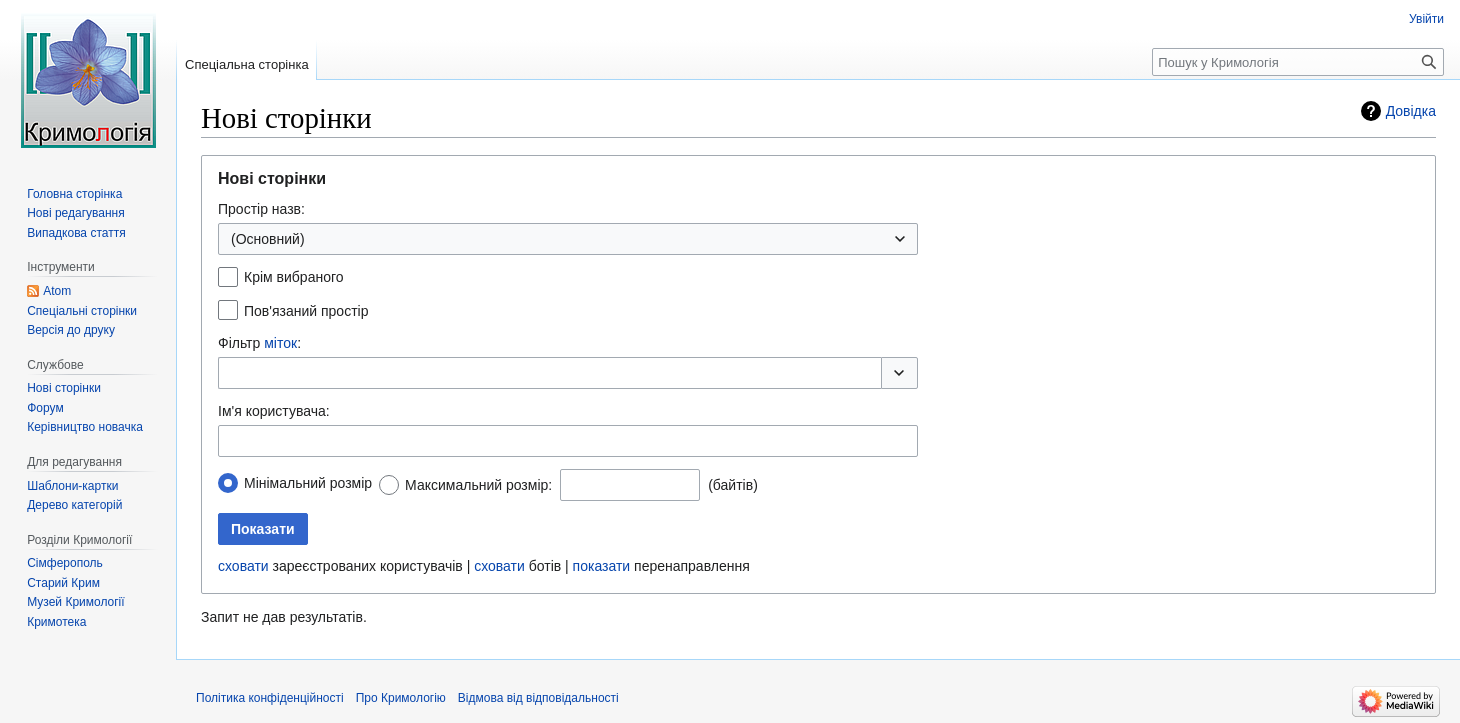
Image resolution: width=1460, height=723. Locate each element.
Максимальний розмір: (478, 485)
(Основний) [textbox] (268, 239)
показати (602, 566)
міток (280, 343)
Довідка (1411, 111)
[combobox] (568, 239)
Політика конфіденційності (270, 698)
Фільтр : (259, 343)
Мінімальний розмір (308, 483)
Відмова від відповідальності (538, 698)
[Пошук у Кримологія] (1298, 62)
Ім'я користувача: (274, 411)
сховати (243, 566)
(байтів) (733, 485)
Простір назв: (261, 209)
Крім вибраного (294, 277)
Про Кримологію (401, 698)
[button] (899, 373)
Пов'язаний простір (306, 311)
